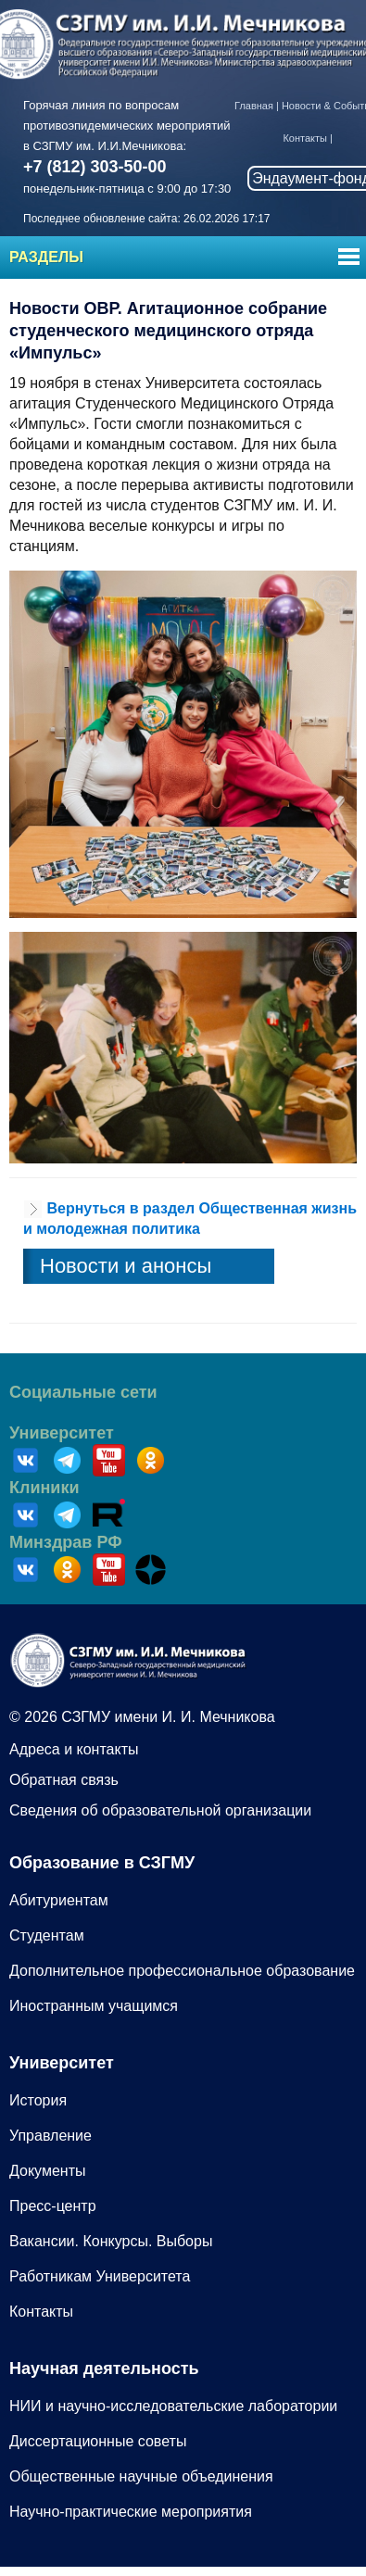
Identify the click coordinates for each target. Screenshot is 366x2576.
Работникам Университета (99, 2276)
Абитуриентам (58, 1900)
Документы (47, 2171)
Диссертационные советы (97, 2441)
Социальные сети (83, 1392)
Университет (61, 1433)
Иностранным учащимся (93, 2006)
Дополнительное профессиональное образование (182, 1971)
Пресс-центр (52, 2206)
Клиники (44, 1487)
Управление (50, 2135)
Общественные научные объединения (141, 2476)
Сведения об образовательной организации (160, 1810)
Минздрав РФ (65, 1542)
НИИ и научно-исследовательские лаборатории (173, 2406)
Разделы (46, 257)
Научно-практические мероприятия (130, 2511)
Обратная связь (64, 1780)
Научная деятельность (104, 2368)
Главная (253, 105)
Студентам (46, 1935)
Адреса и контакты (74, 1749)
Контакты (305, 138)
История (38, 2100)
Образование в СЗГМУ (102, 1862)
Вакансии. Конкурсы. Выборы (110, 2241)
